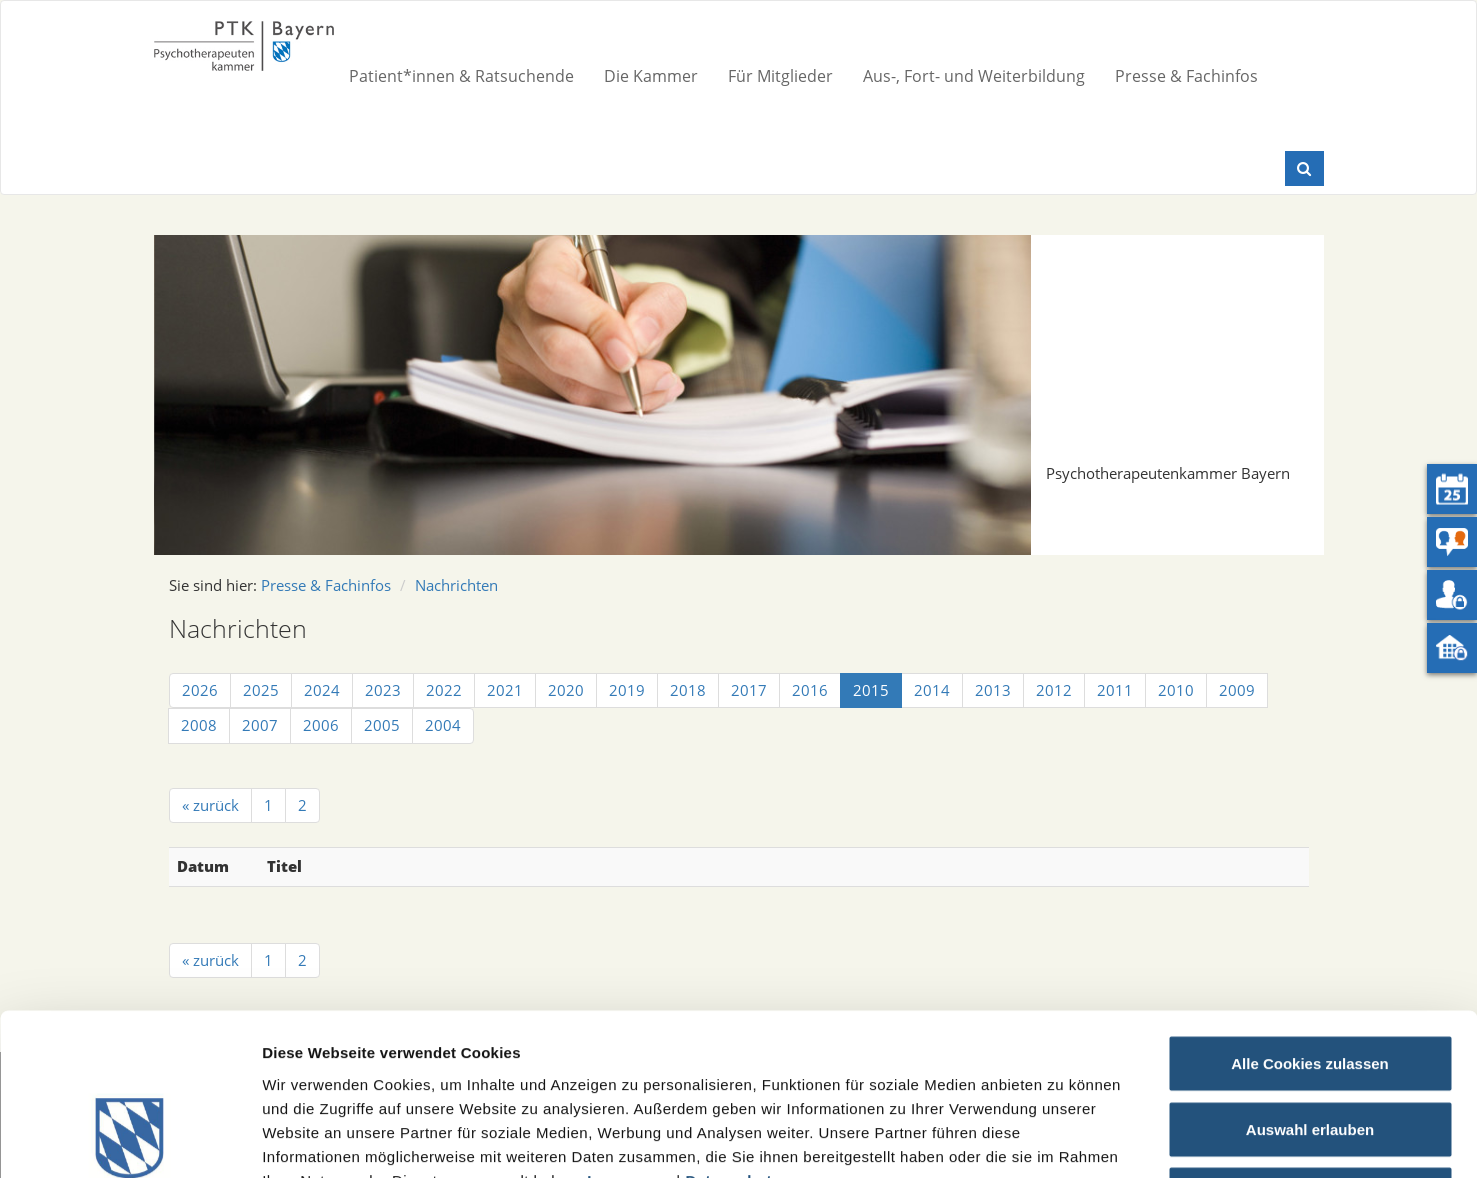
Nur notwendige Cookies (1310, 1046)
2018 (688, 690)
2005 (382, 725)
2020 (566, 690)
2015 (871, 690)
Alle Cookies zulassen (1310, 915)
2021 (505, 690)
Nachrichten (456, 585)
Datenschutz (732, 1031)
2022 (444, 690)
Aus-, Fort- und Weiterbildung (974, 76)
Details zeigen (1063, 1138)
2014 (932, 690)
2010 (1176, 690)
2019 (627, 690)
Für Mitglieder (780, 76)
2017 (749, 690)
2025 (261, 690)
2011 (1115, 690)
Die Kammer (651, 76)
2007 (260, 725)
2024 (322, 690)
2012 (1054, 690)
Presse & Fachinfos (1186, 76)
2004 (443, 725)
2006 (321, 725)
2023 (383, 690)
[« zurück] (210, 805)
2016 (810, 690)
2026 (200, 690)
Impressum (629, 1031)
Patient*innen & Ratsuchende (461, 76)
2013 (993, 690)
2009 (1237, 690)
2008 (199, 725)
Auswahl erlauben (1310, 981)
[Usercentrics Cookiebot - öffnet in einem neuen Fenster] (129, 1139)
